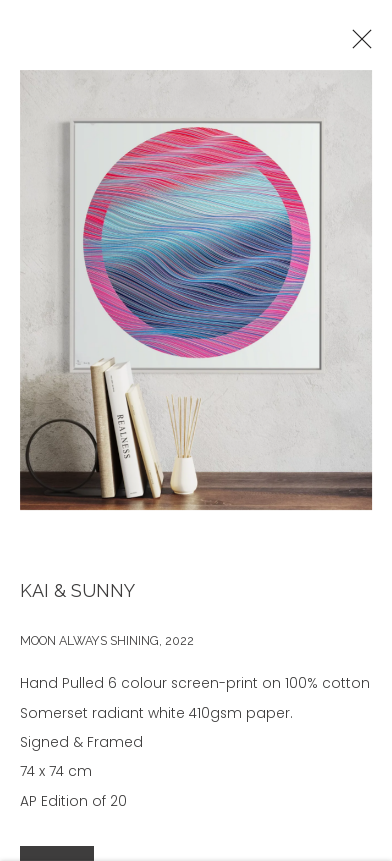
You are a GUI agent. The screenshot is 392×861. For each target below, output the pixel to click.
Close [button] (359, 45)
